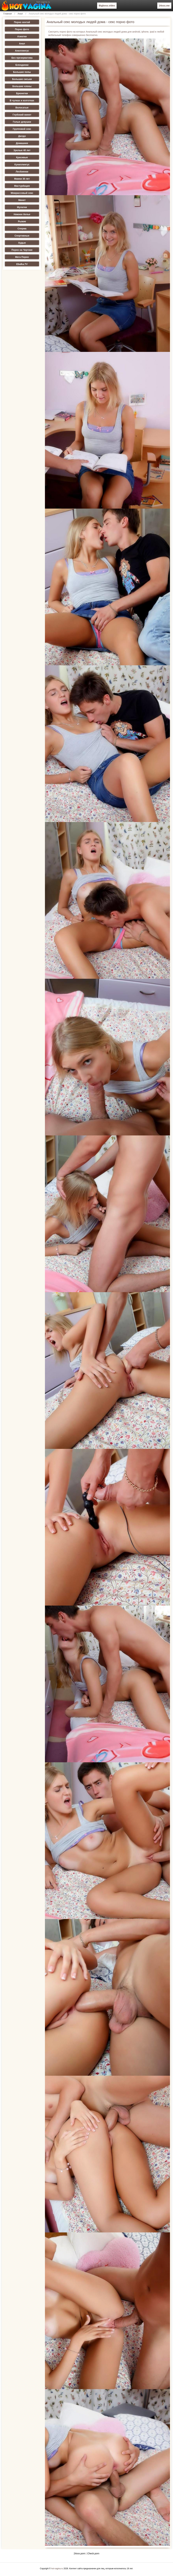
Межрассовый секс (22, 193)
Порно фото (22, 29)
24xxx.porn (79, 2553)
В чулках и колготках (22, 100)
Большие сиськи (22, 79)
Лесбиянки (22, 171)
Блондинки (21, 65)
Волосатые (22, 107)
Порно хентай (22, 22)
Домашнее (22, 143)
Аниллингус (22, 50)
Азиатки (22, 36)
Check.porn (93, 2553)
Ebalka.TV (22, 264)
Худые (22, 242)
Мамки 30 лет (22, 178)
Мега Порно (22, 257)
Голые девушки (22, 121)
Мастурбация (22, 185)
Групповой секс (22, 129)
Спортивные (22, 235)
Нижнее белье (22, 214)
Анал (20, 13)
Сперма (22, 228)
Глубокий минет (22, 114)
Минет (22, 200)
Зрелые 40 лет (22, 150)
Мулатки (22, 207)
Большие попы (22, 72)
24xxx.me (164, 5)
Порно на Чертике (21, 250)
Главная (7, 13)
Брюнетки (22, 93)
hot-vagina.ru (57, 2568)
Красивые (22, 157)
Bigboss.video (107, 5)
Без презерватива (21, 57)
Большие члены (22, 86)
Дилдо (22, 136)
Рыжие (22, 221)
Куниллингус (21, 164)
